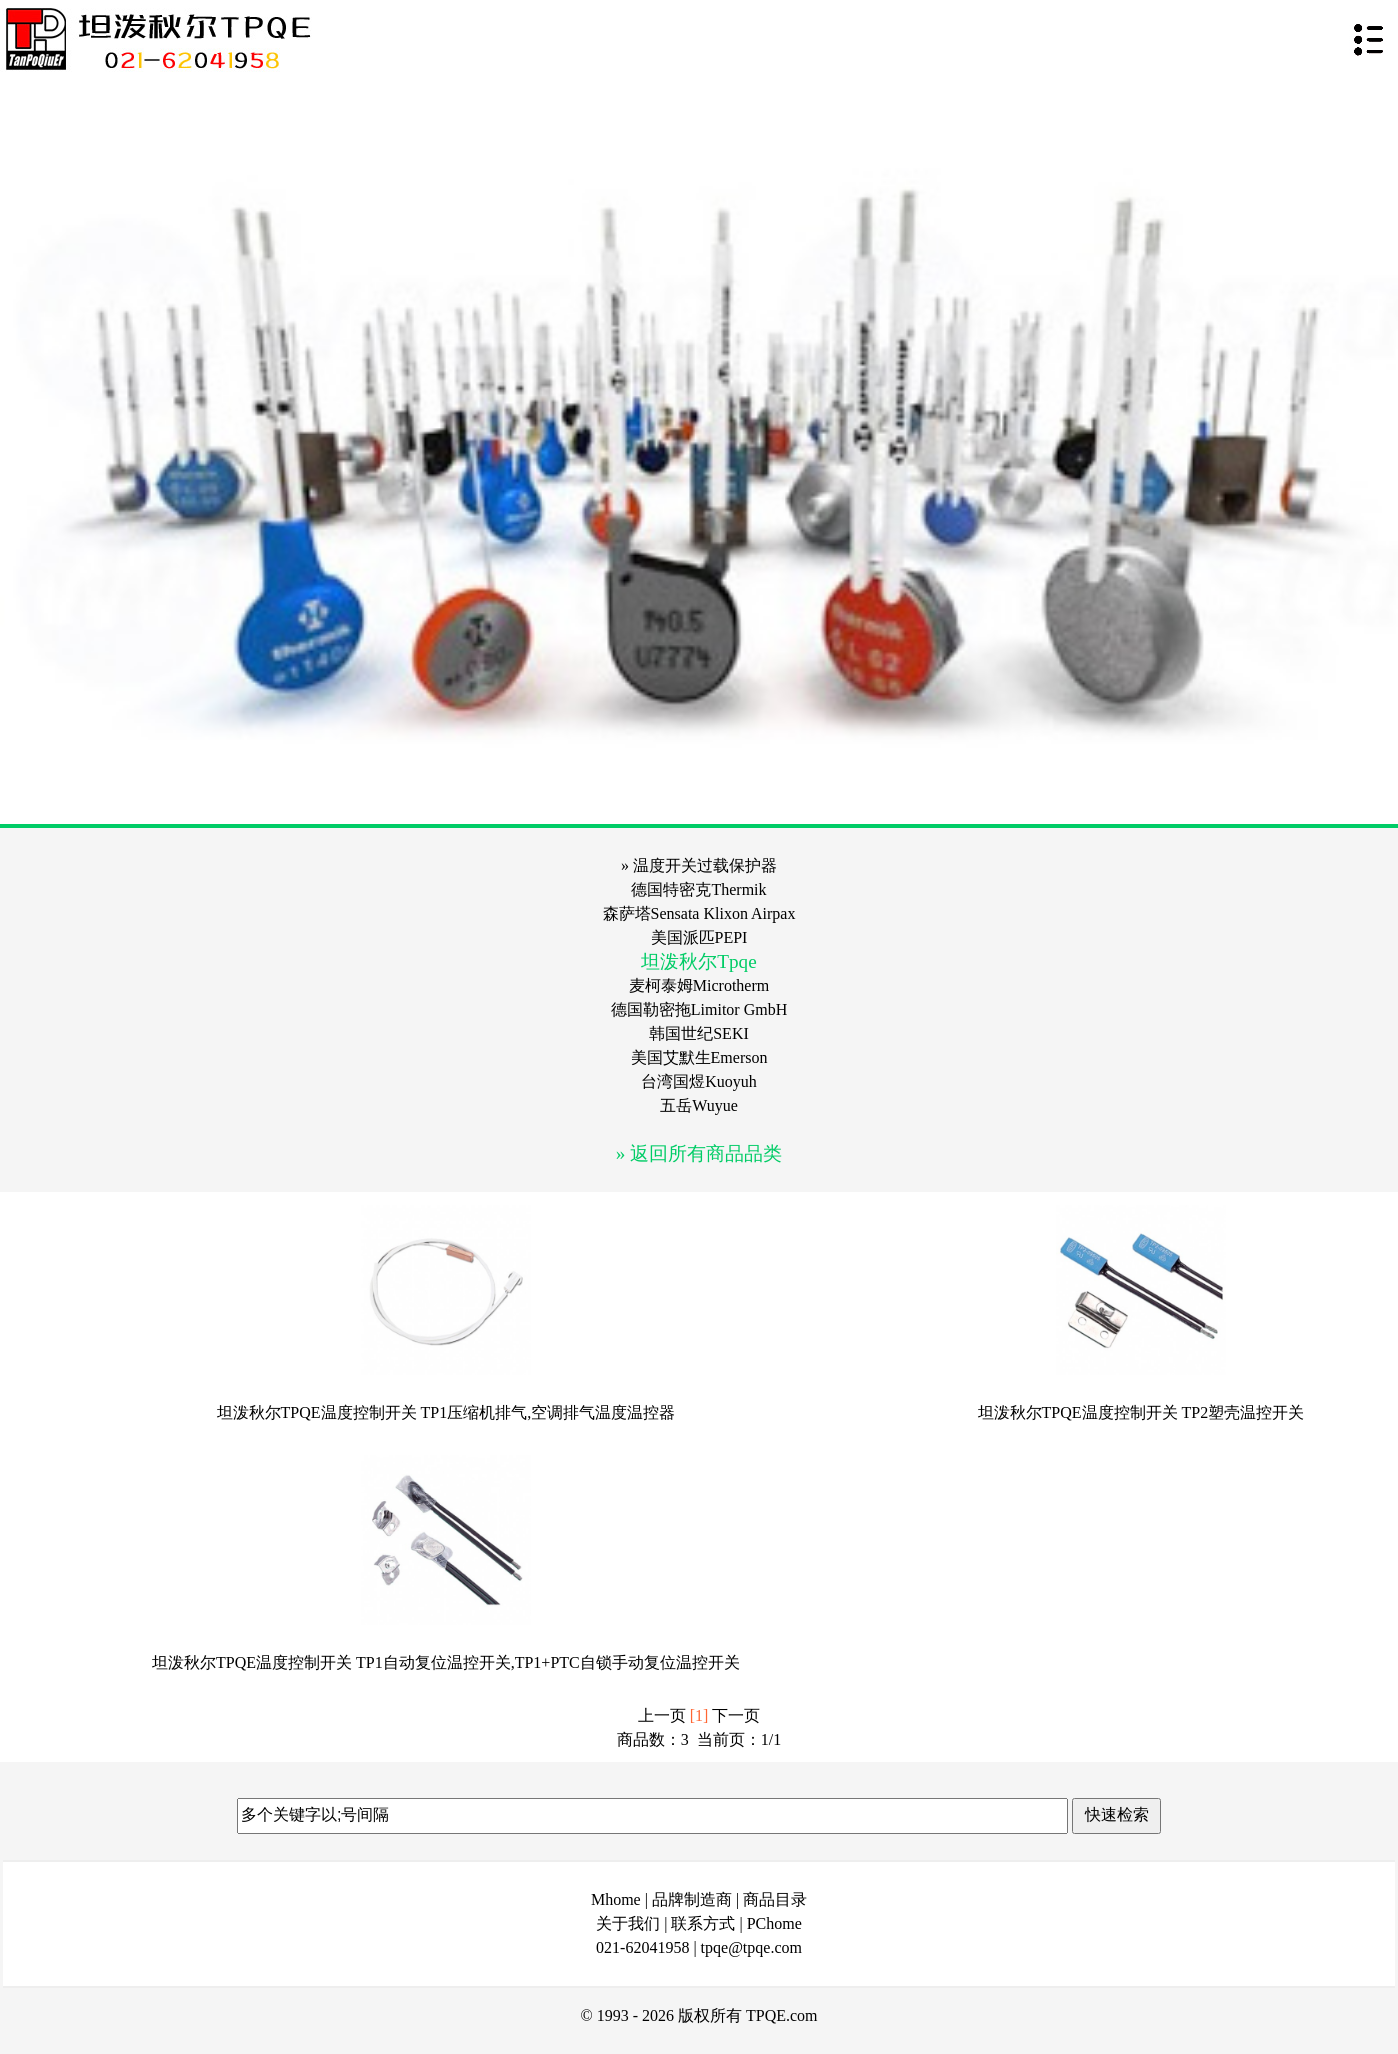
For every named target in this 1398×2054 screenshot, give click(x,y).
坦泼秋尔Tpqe (698, 961)
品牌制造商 (692, 1899)
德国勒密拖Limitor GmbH (699, 1009)
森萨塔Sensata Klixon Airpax (699, 913)
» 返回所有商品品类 (699, 1153)
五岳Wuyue (699, 1105)
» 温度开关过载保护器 (699, 865)
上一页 (662, 1715)
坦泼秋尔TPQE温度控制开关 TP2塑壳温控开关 (1141, 1412)
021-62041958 (642, 1947)
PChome (774, 1923)
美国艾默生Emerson (699, 1057)
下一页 (736, 1715)
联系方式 (703, 1923)
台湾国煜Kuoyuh (699, 1081)
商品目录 (775, 1899)
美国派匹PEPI (699, 937)
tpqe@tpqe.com (751, 1947)
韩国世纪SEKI (699, 1033)
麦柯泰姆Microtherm (699, 985)
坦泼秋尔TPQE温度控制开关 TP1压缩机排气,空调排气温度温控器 (446, 1412)
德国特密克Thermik (698, 889)
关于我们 (628, 1923)
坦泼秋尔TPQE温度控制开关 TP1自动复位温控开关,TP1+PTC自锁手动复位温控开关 (446, 1662)
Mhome (616, 1899)
